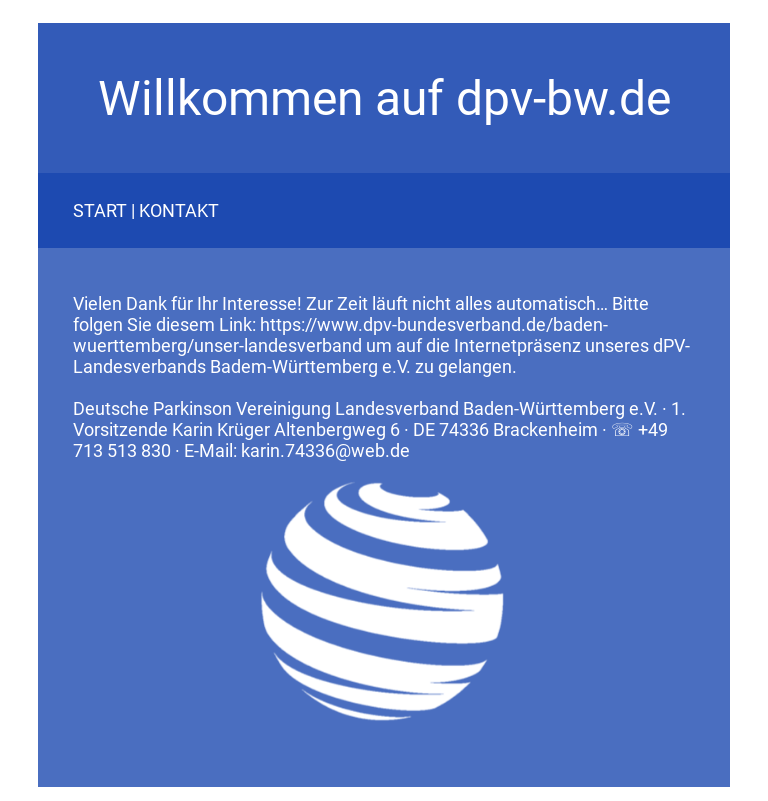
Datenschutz (86, 794)
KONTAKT (179, 210)
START (100, 210)
